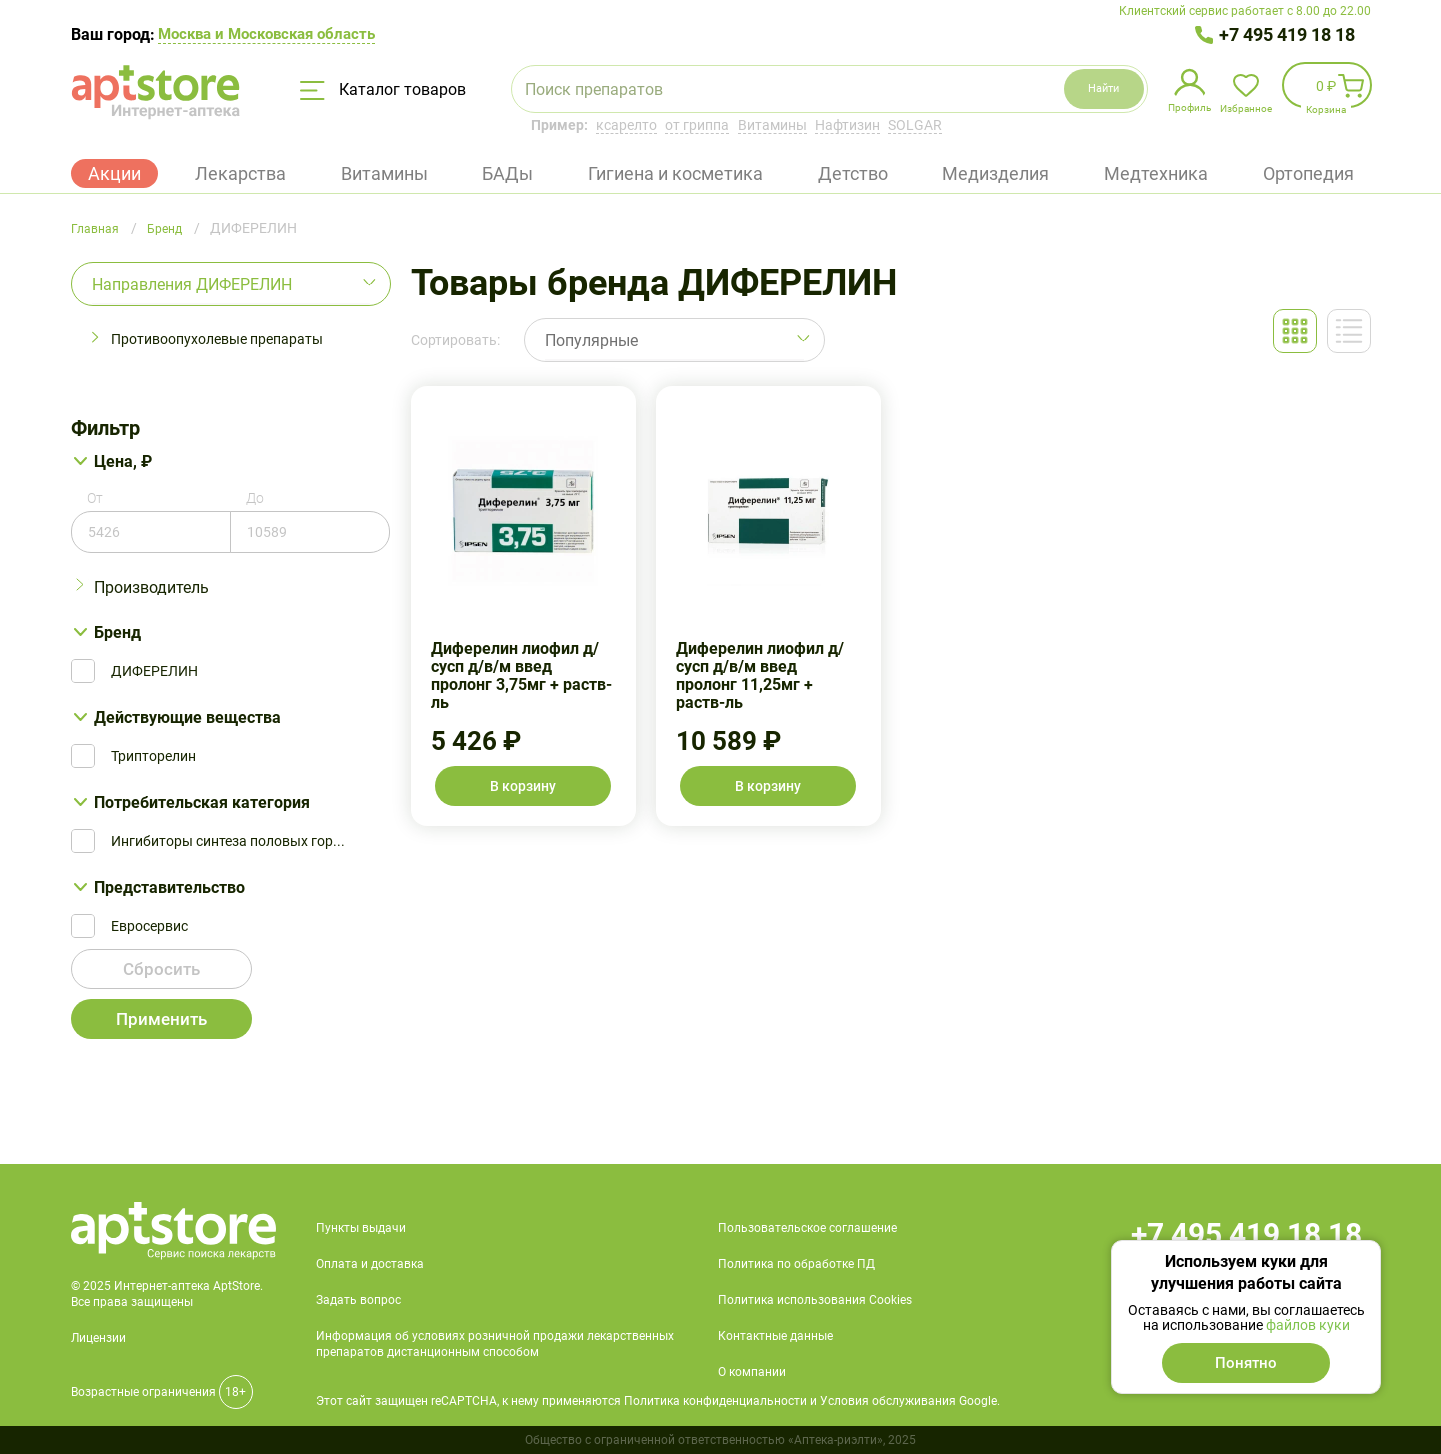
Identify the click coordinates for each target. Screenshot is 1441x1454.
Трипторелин (153, 756)
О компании (752, 1372)
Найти (1079, 88)
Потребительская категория (202, 802)
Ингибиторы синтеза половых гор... (228, 841)
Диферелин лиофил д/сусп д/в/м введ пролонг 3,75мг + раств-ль (523, 606)
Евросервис (149, 926)
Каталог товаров (383, 90)
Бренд (117, 632)
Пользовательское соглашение (807, 1228)
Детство (853, 173)
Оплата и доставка (370, 1264)
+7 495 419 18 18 (1287, 34)
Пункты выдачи (361, 1228)
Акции (114, 173)
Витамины (772, 125)
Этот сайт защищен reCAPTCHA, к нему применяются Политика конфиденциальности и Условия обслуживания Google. (658, 1401)
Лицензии (98, 1338)
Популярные (591, 340)
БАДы (507, 173)
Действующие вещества (187, 717)
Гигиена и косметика (675, 173)
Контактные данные (775, 1336)
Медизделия (995, 173)
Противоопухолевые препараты (217, 339)
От (95, 498)
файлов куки (1308, 1325)
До (255, 498)
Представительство (169, 887)
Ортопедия (1308, 173)
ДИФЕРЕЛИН (154, 671)
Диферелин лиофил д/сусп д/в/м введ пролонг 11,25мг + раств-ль (768, 606)
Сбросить (161, 972)
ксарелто (626, 125)
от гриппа (697, 125)
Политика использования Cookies (815, 1300)
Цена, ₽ (123, 461)
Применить (161, 1022)
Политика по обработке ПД (796, 1264)
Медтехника (1156, 173)
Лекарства (240, 173)
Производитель (151, 587)
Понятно (1246, 1363)
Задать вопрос (358, 1300)
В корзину (523, 786)
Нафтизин (847, 125)
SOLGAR (915, 125)
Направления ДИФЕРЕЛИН (192, 284)
